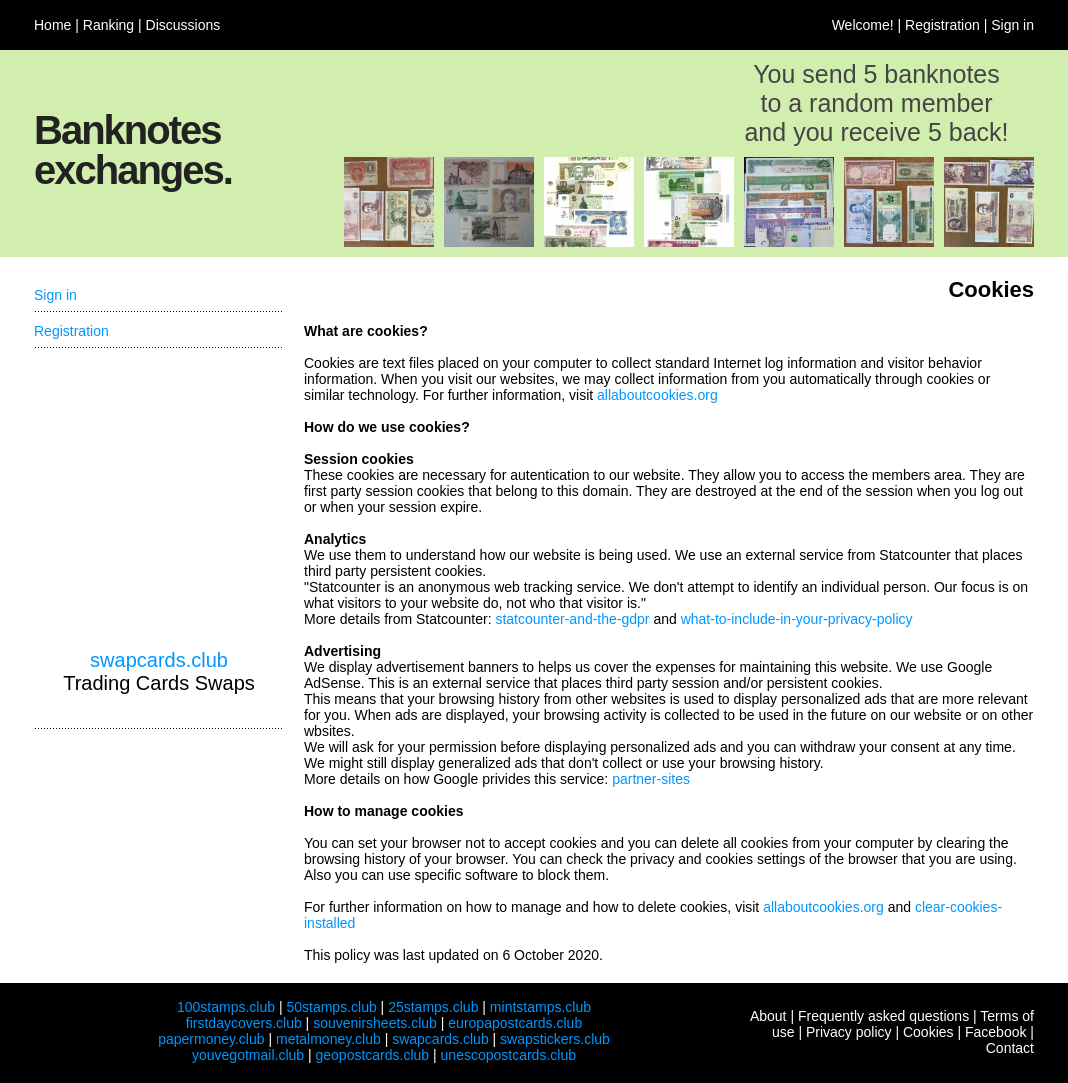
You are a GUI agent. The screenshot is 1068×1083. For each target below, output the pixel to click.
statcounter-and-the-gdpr (572, 619)
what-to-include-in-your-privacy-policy (797, 619)
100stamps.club (226, 1007)
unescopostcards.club (508, 1055)
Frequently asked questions (883, 1016)
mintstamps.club (540, 1007)
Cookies (928, 1032)
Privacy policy (849, 1032)
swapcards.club (159, 660)
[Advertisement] (159, 499)
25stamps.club (433, 1007)
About (768, 1016)
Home (52, 25)
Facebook (995, 1032)
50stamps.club (331, 1007)
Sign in (1012, 25)
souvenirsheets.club (375, 1023)
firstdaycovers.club (244, 1023)
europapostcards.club (515, 1023)
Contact (1010, 1048)
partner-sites (651, 779)
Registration (942, 25)
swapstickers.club (555, 1039)
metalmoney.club (328, 1039)
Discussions (183, 25)
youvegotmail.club (248, 1055)
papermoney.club (211, 1039)
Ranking (108, 25)
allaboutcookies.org (657, 395)
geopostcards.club (373, 1055)
